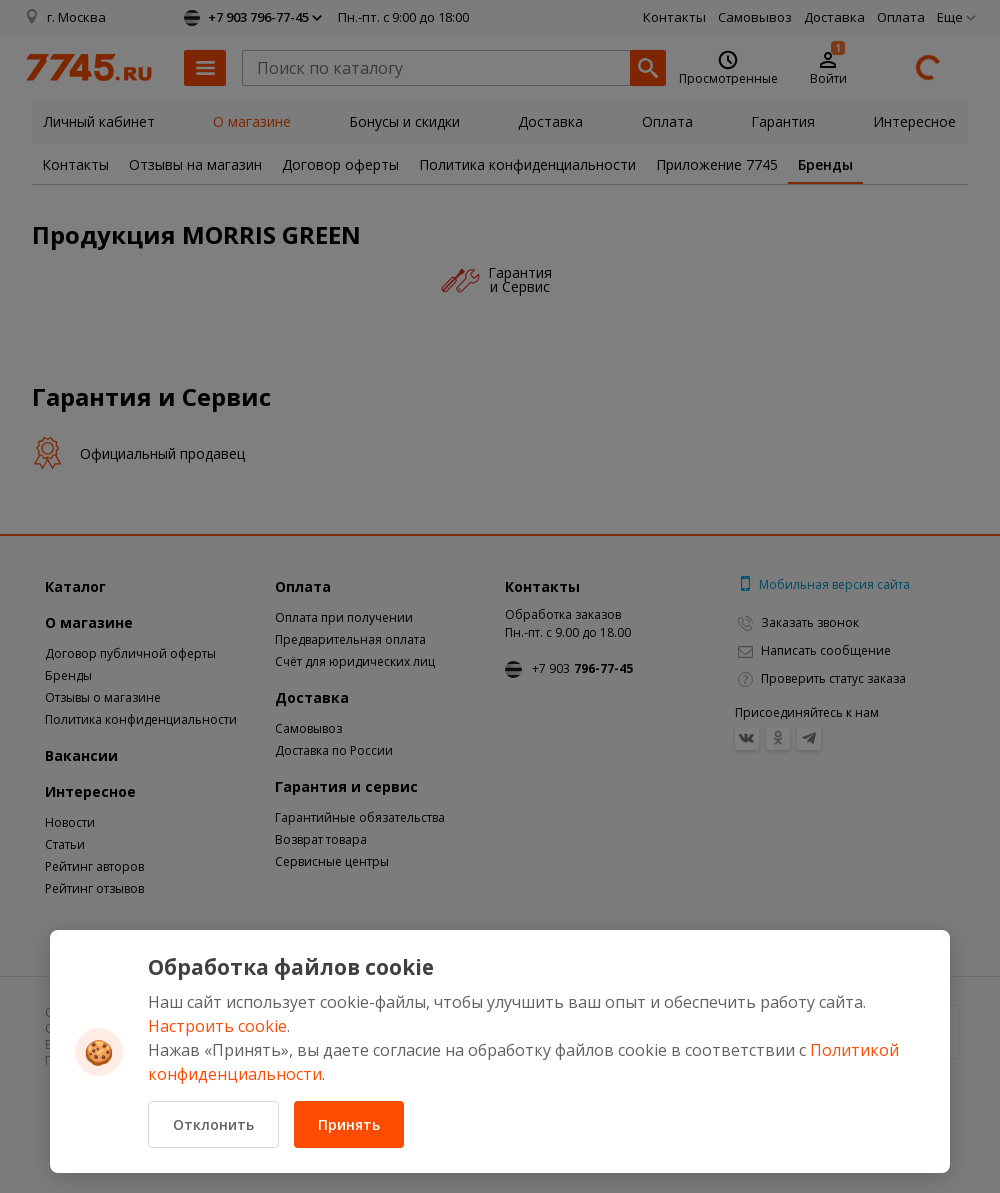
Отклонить (213, 1124)
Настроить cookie (217, 1026)
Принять (349, 1124)
